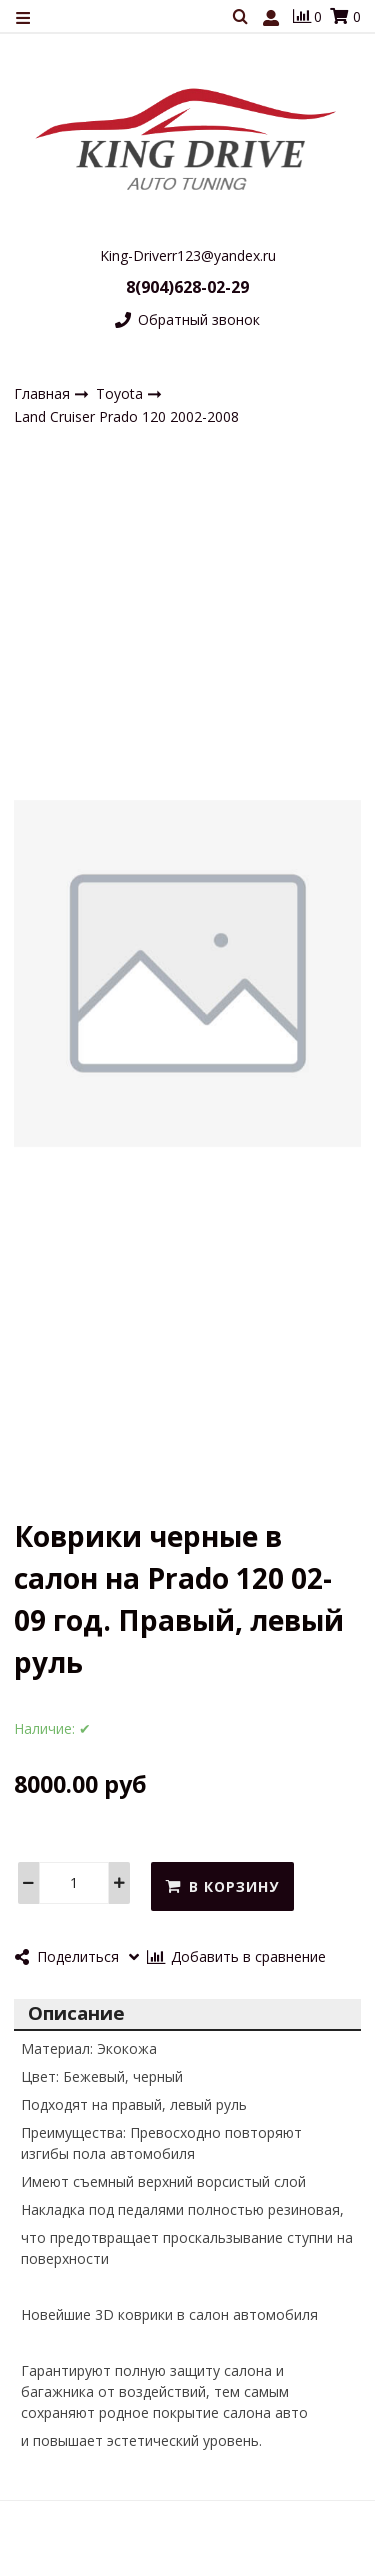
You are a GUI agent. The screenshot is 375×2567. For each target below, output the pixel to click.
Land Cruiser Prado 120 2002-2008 (126, 417)
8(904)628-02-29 (187, 287)
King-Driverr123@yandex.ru (188, 255)
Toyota (121, 393)
